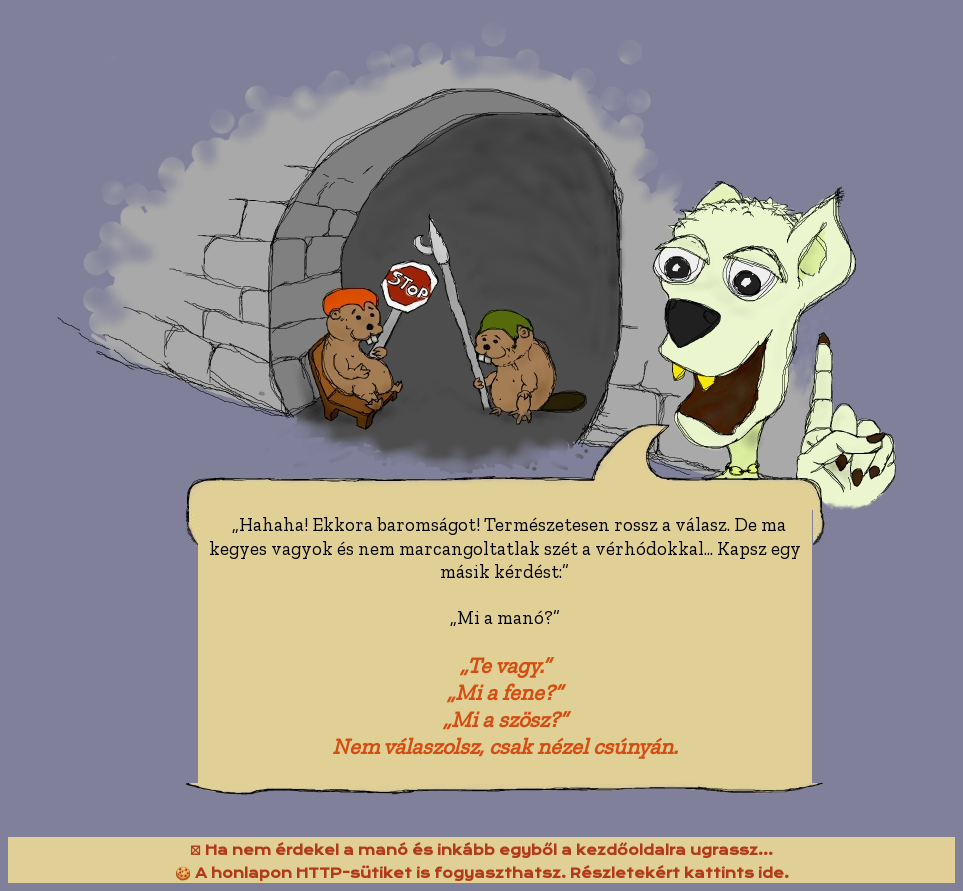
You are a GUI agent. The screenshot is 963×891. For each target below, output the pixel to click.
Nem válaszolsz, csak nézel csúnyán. (505, 746)
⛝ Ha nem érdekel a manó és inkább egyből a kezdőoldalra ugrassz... (481, 850)
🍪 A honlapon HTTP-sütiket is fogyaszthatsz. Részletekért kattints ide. (482, 873)
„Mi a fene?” (504, 692)
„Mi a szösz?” (505, 719)
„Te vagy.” (505, 665)
